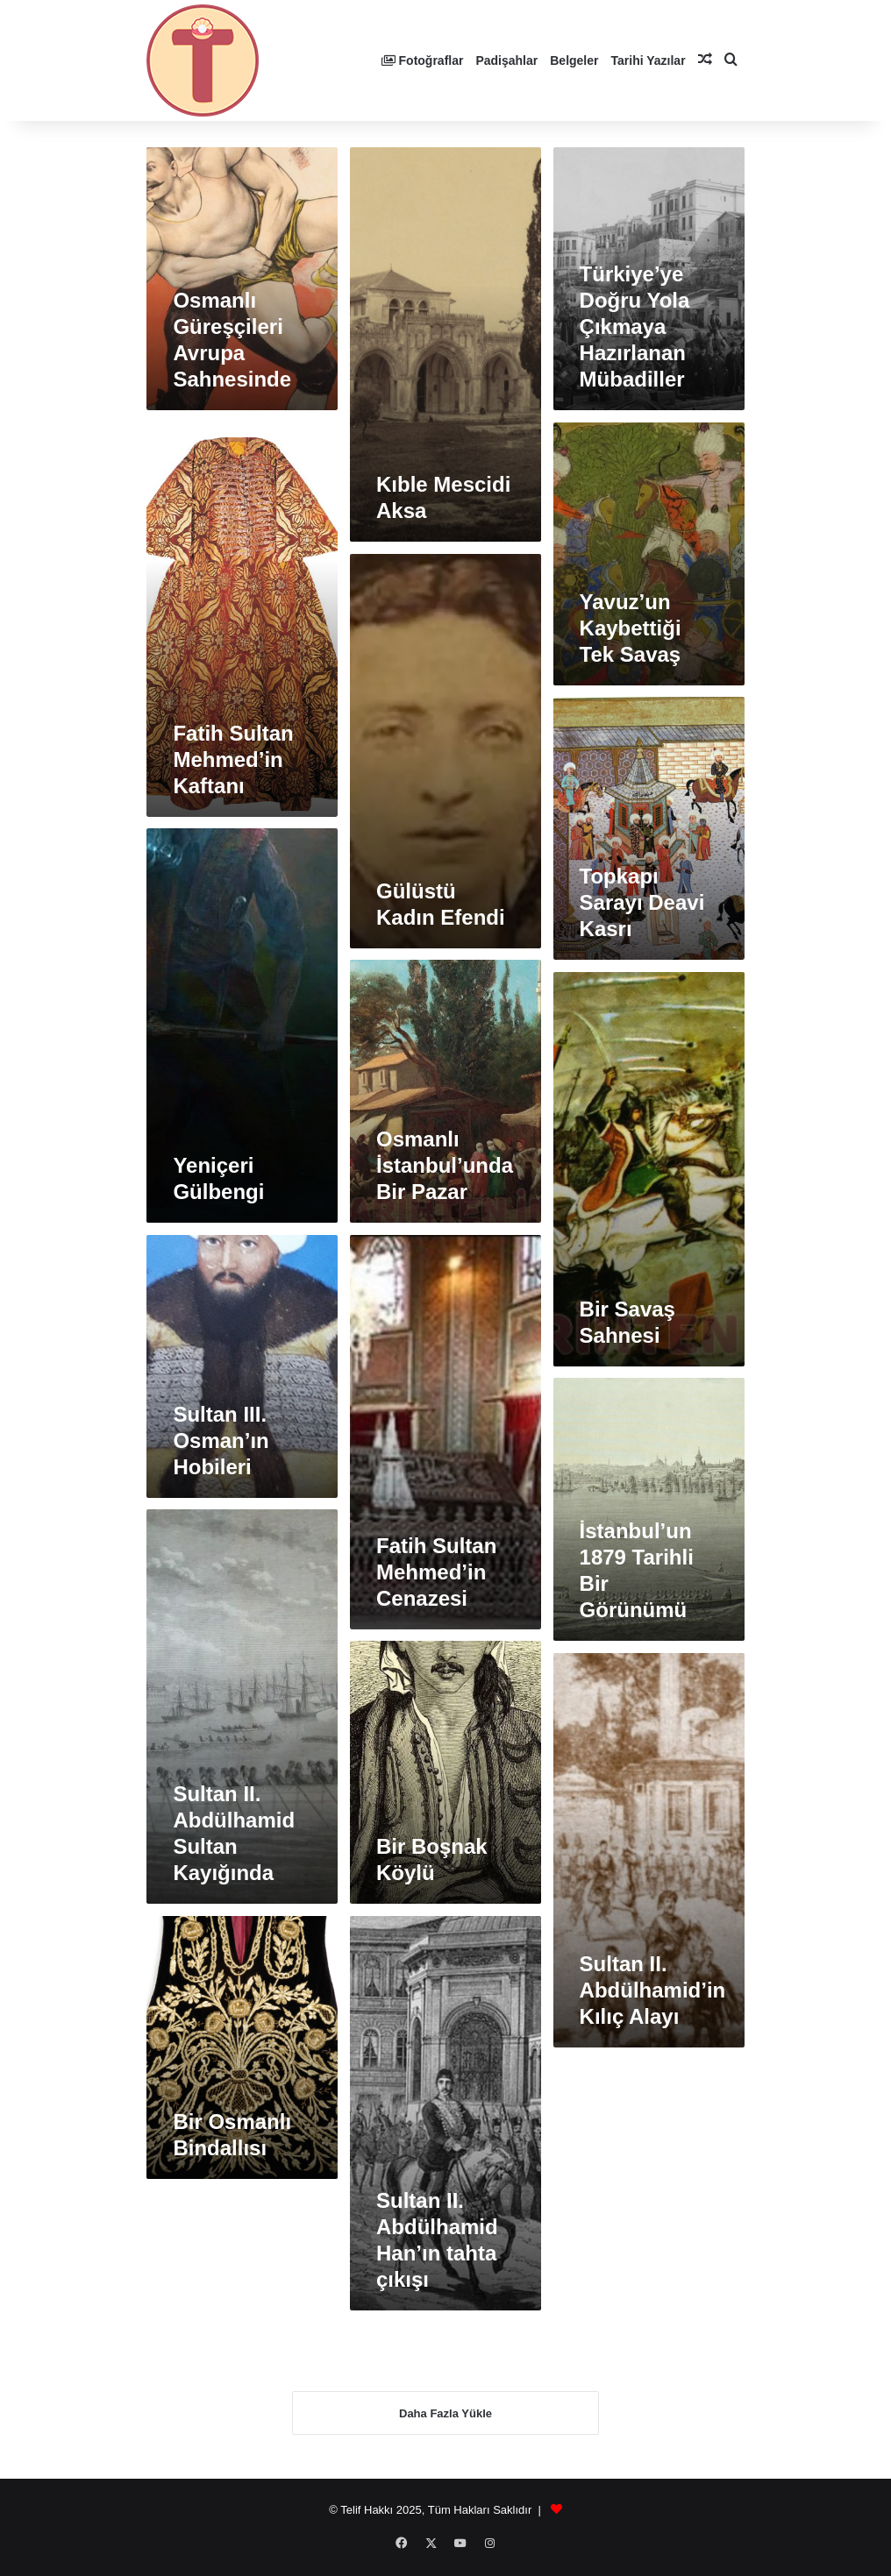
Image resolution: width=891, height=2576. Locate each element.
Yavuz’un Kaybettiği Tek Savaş (630, 628)
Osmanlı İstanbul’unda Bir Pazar (444, 1165)
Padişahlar (506, 60)
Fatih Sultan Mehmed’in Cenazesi (436, 1572)
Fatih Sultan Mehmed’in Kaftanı (233, 759)
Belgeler (574, 60)
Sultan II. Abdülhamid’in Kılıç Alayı (653, 1990)
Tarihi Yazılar (648, 60)
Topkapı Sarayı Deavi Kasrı (642, 902)
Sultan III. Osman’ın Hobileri (220, 1440)
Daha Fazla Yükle (445, 2419)
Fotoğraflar (422, 60)
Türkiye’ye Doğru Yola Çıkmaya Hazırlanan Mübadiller (635, 326)
